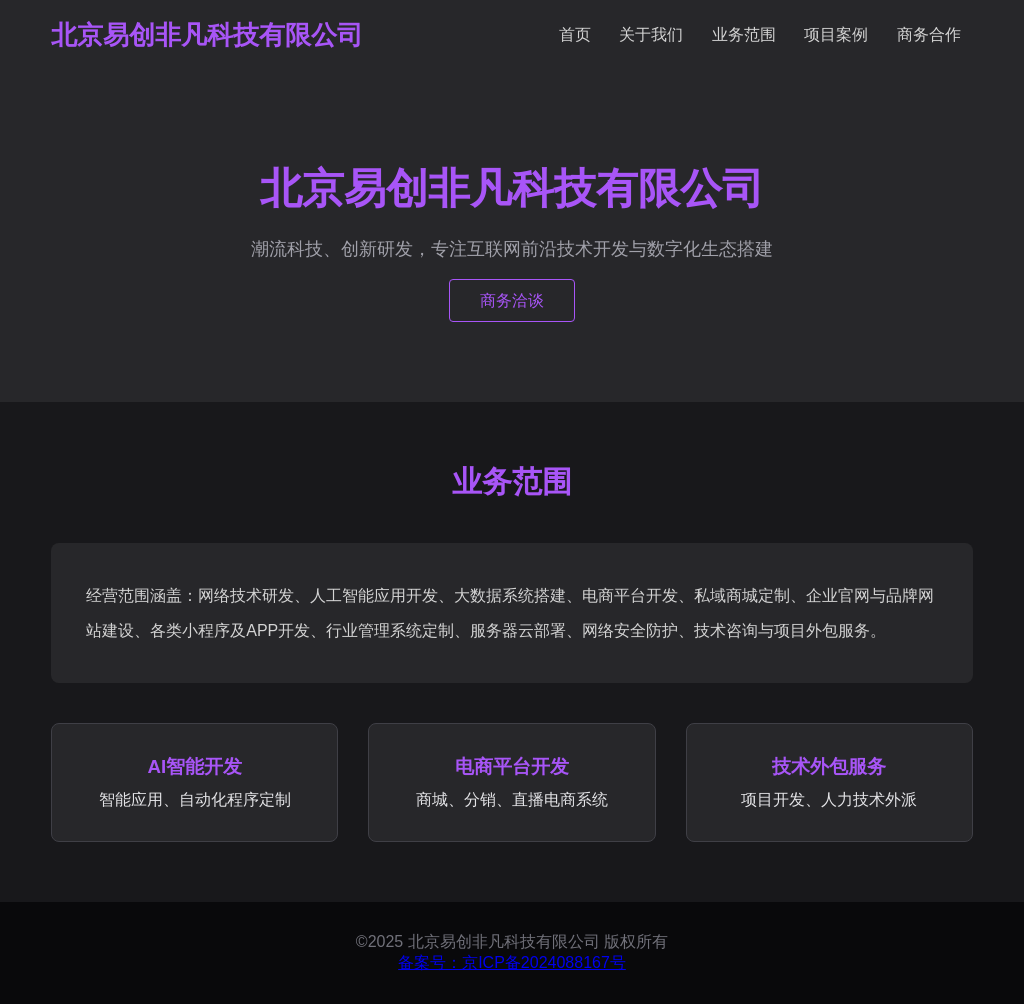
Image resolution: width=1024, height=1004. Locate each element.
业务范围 (744, 34)
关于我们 (651, 34)
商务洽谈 (512, 300)
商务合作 (929, 34)
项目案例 (836, 34)
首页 (575, 34)
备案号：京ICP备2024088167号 (512, 962)
